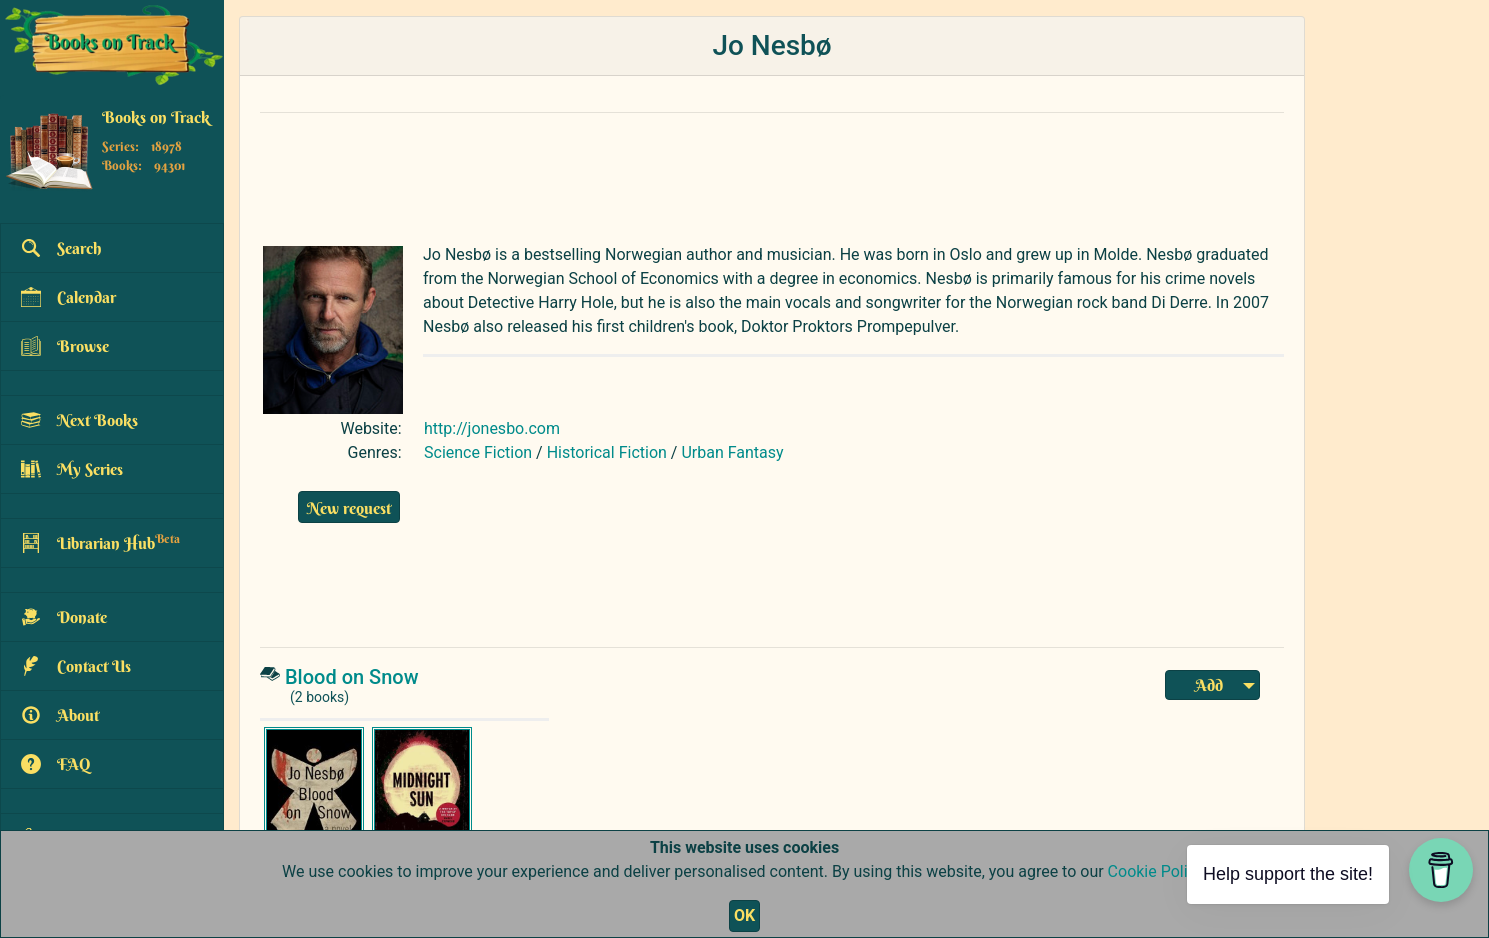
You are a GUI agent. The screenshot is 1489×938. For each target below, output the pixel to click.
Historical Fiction (607, 452)
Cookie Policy (1155, 871)
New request (349, 508)
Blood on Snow (352, 677)
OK (744, 915)
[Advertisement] (735, 174)
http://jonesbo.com (492, 428)
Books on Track (156, 117)
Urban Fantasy (732, 452)
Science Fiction (478, 452)
